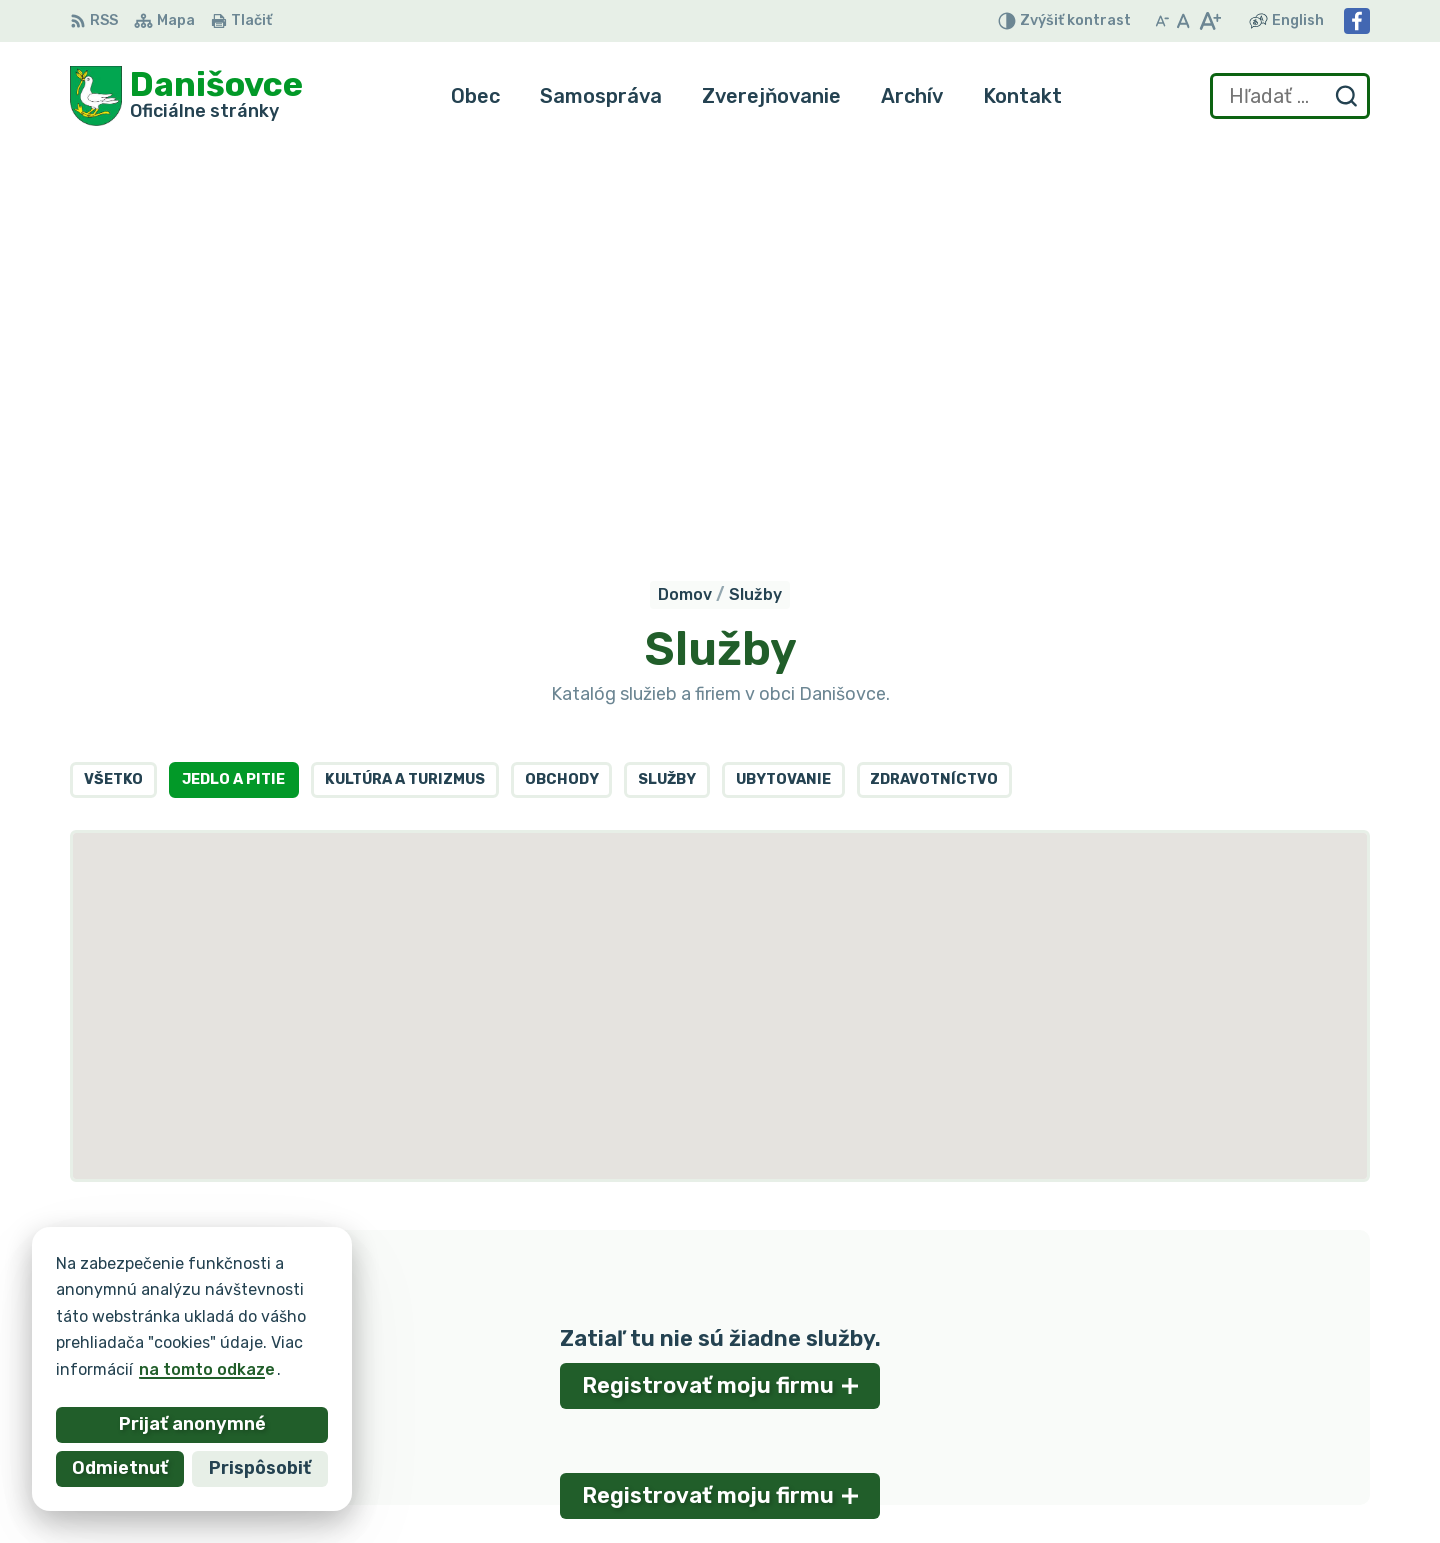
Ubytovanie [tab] (783, 388)
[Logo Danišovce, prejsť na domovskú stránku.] (186, 96)
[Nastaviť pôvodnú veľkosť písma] (1183, 21)
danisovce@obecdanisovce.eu (1249, 1420)
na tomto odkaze (207, 1369)
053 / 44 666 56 (1195, 1397)
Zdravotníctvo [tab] (934, 388)
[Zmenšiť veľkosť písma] (1162, 21)
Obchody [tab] (562, 388)
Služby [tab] (667, 388)
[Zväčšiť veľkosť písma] (1209, 21)
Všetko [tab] (113, 388)
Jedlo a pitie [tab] (233, 388)
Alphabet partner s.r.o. (366, 1295)
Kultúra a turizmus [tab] (405, 388)
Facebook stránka (1202, 1442)
